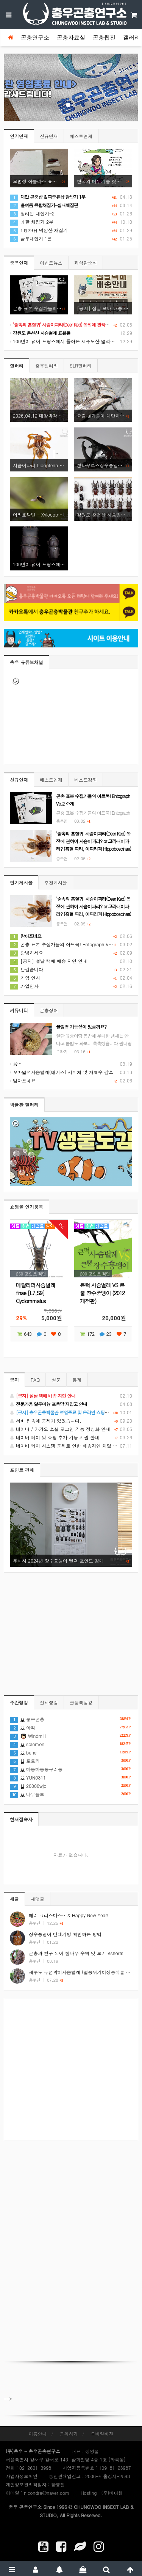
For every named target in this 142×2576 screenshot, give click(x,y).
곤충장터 (49, 1010)
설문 (56, 1379)
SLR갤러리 (81, 365)
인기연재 (19, 136)
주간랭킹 (19, 1702)
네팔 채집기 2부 (31, 221)
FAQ (35, 1379)
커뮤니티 (19, 1010)
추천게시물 (55, 882)
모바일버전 (102, 2433)
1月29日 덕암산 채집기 (39, 230)
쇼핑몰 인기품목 (26, 1206)
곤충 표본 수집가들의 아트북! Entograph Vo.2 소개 (68, 944)
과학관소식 (85, 262)
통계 (76, 1379)
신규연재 (49, 136)
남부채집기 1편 (31, 238)
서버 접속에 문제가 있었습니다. (71, 1421)
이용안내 (37, 2433)
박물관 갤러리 (24, 1104)
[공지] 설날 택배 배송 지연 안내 (48, 961)
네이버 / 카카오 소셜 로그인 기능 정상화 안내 (71, 1429)
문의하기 (69, 2433)
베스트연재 (81, 136)
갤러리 (131, 37)
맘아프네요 (23, 1080)
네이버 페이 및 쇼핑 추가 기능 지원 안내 (71, 1437)
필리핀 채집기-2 (32, 213)
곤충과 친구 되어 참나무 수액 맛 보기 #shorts (76, 1953)
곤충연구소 (35, 37)
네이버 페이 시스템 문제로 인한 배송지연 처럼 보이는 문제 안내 (71, 1446)
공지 (14, 1379)
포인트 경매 (22, 1470)
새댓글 (37, 1899)
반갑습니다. (27, 969)
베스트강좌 (85, 779)
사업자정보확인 (21, 2476)
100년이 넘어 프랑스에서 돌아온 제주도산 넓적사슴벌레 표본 (74, 341)
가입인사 (24, 986)
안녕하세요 (26, 952)
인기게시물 (21, 882)
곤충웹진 (104, 37)
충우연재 (19, 262)
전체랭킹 (49, 1702)
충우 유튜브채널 (26, 662)
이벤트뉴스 (51, 262)
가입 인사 (25, 977)
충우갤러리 (46, 365)
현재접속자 (21, 1819)
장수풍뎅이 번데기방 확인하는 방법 (65, 1934)
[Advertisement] (71, 2069)
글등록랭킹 (81, 1702)
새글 (14, 1899)
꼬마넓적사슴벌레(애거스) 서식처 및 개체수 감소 (61, 1072)
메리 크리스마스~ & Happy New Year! (68, 1915)
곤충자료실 (71, 37)
